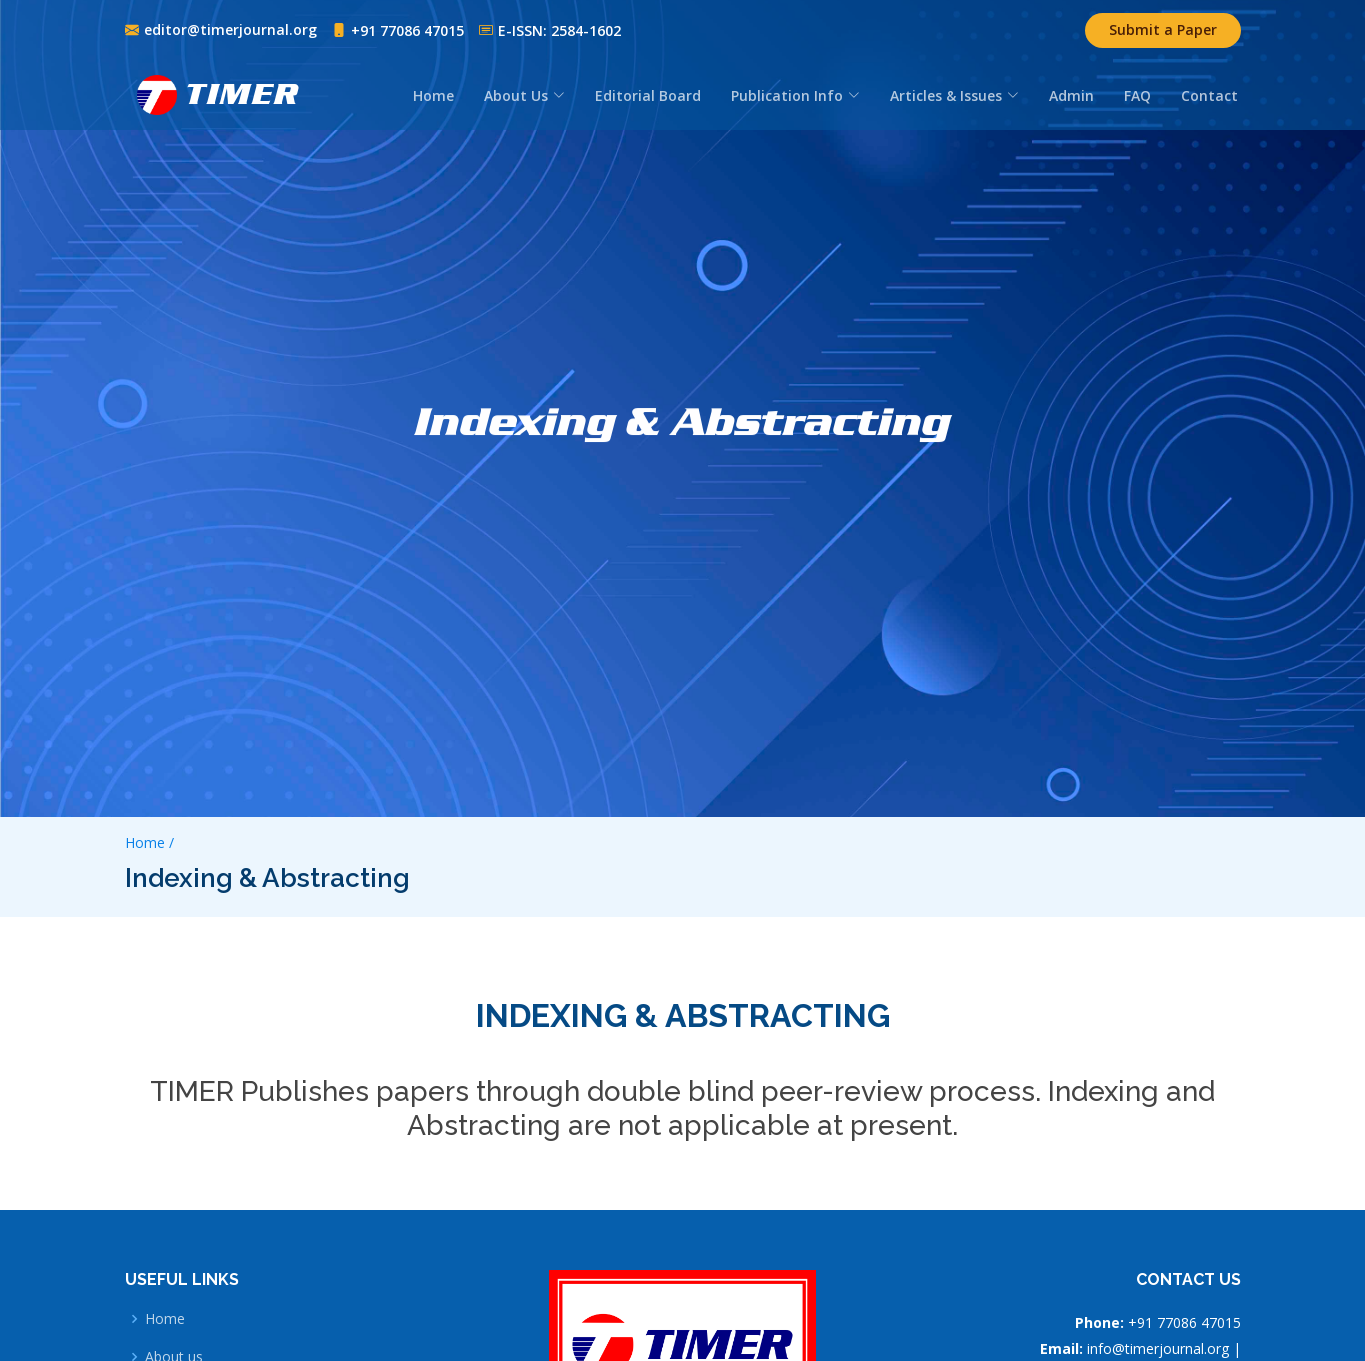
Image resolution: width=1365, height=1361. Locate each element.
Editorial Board (648, 95)
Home (433, 95)
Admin (1071, 95)
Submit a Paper (1163, 29)
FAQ (1137, 95)
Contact (1209, 95)
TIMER (242, 94)
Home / (149, 842)
